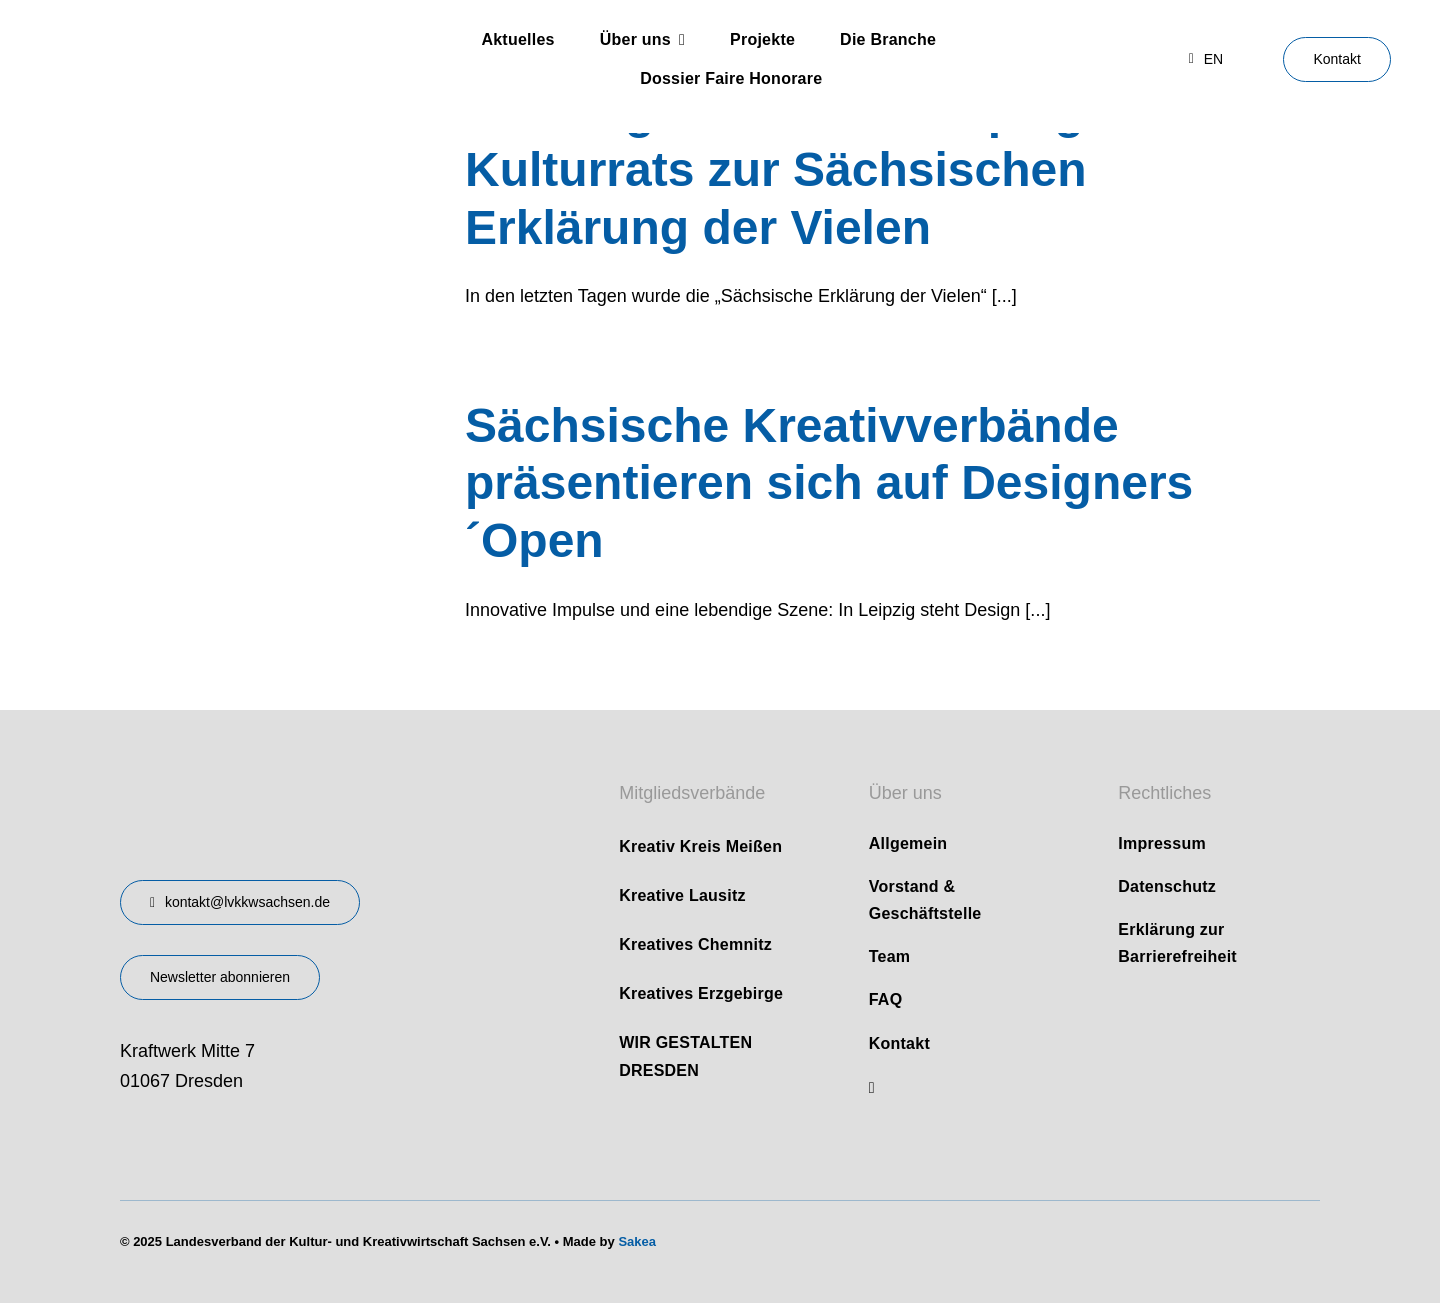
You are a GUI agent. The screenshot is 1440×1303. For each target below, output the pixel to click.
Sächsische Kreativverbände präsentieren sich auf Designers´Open (829, 483)
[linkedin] (872, 1088)
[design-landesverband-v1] (289, 769)
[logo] (180, 35)
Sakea (637, 1241)
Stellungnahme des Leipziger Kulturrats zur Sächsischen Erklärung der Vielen (797, 169)
